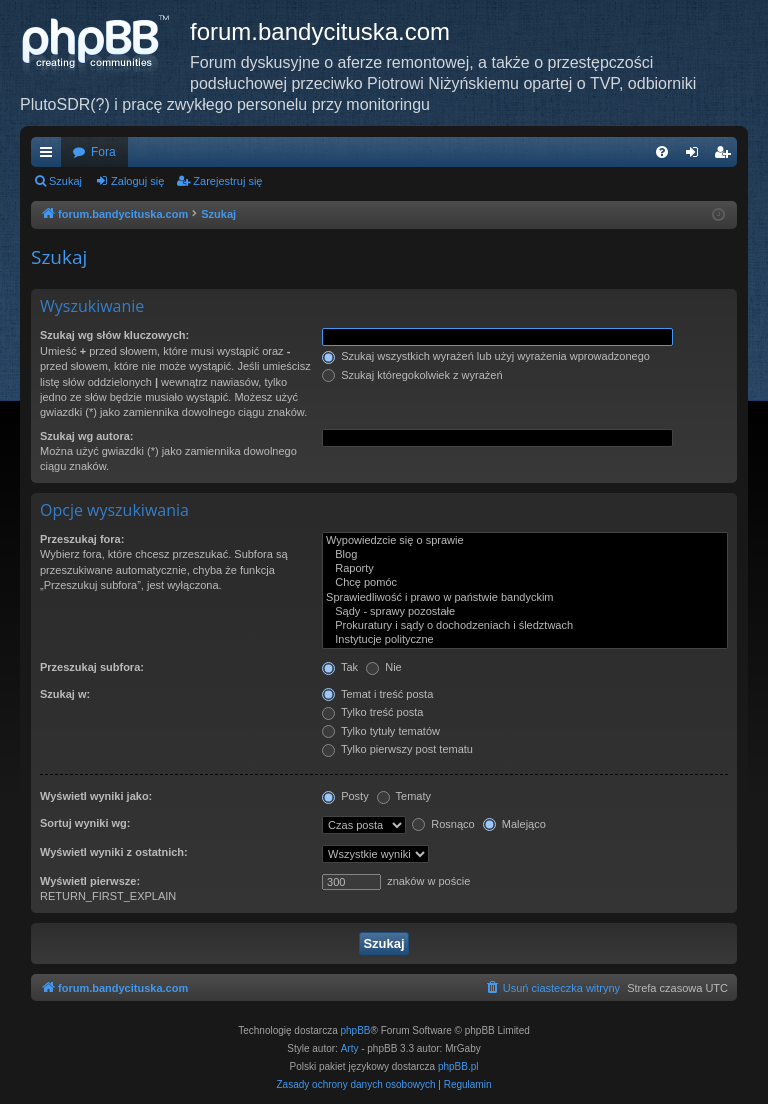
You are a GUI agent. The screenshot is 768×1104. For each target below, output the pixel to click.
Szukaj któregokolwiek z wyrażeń (412, 375)
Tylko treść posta (372, 712)
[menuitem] (662, 152)
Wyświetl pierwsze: (90, 881)
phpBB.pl (458, 1066)
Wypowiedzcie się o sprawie (525, 541)
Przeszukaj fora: (82, 539)
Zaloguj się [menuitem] (696, 156)
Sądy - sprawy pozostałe (525, 612)
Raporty (525, 569)
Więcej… (50, 156)
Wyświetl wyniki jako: (96, 796)
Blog (525, 555)
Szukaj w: (65, 694)
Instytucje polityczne (525, 640)
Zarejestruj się (227, 181)
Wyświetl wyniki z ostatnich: (114, 852)
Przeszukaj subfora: (92, 667)
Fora (103, 152)
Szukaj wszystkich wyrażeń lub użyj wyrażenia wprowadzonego (486, 356)
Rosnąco (443, 824)
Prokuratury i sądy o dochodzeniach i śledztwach (525, 626)
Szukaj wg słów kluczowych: (114, 335)
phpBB (356, 1030)
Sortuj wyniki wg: (85, 823)
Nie (384, 667)
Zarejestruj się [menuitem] (726, 156)
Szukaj (65, 181)
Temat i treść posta (377, 694)
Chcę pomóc (525, 583)
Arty (350, 1048)
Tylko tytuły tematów (381, 731)
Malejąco (514, 824)
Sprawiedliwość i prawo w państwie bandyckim (525, 598)
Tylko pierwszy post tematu (397, 749)
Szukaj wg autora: (87, 436)
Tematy (404, 796)
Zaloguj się (137, 181)
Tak (340, 667)
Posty (345, 796)
